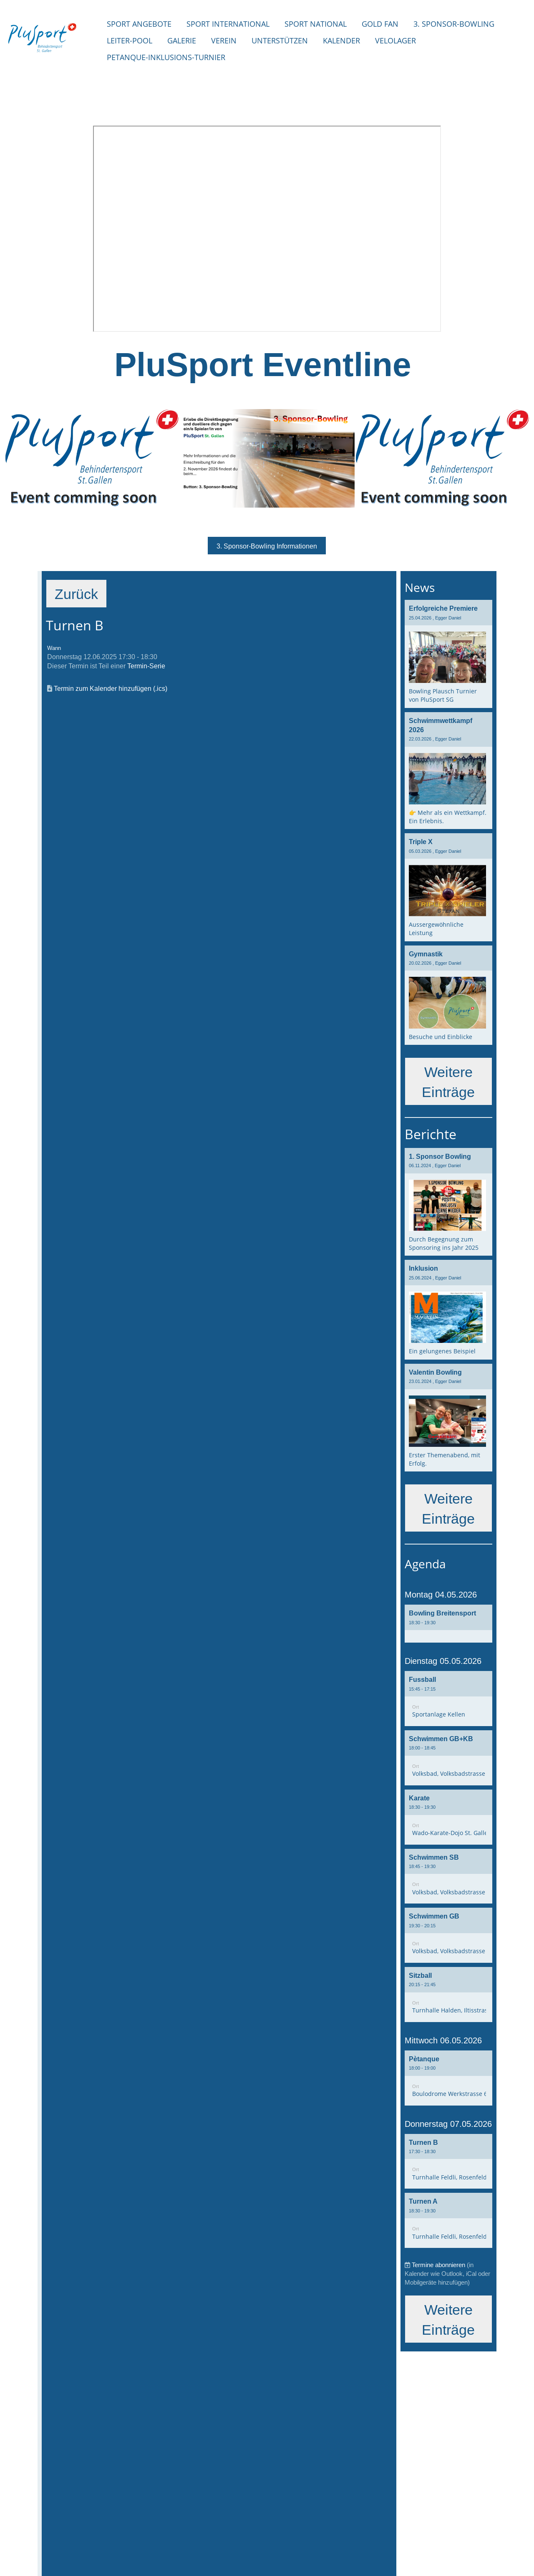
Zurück (77, 594)
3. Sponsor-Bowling (453, 24)
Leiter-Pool (129, 40)
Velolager (395, 40)
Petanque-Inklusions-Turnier (166, 57)
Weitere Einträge (448, 1082)
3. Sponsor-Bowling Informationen (267, 546)
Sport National (316, 24)
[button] (448, 1626)
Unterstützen (280, 40)
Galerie (181, 40)
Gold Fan (380, 24)
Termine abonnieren (438, 2267)
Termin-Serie (146, 666)
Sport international (228, 24)
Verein (224, 40)
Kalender (341, 40)
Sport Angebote (139, 24)
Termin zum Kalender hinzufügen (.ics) (110, 689)
